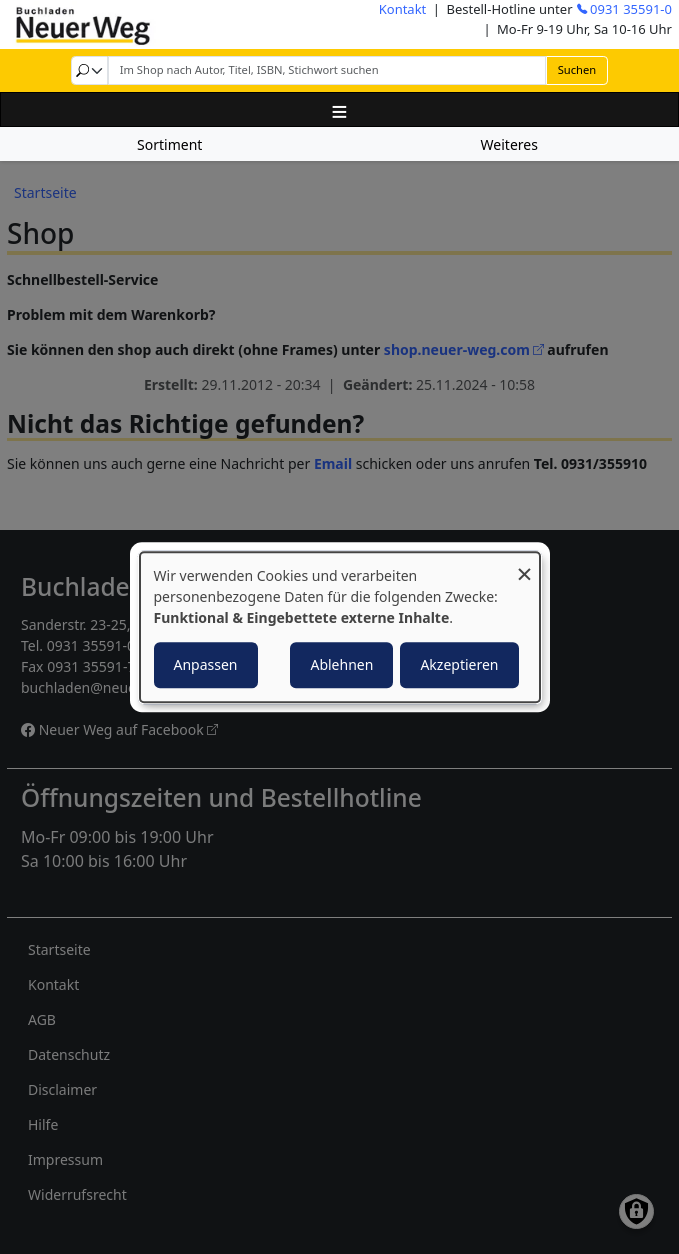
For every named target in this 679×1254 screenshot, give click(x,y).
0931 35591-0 (631, 9)
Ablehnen (341, 664)
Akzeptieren (459, 664)
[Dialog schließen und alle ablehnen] (525, 564)
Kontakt (403, 9)
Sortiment (169, 144)
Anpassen (206, 664)
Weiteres (509, 144)
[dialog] (340, 627)
